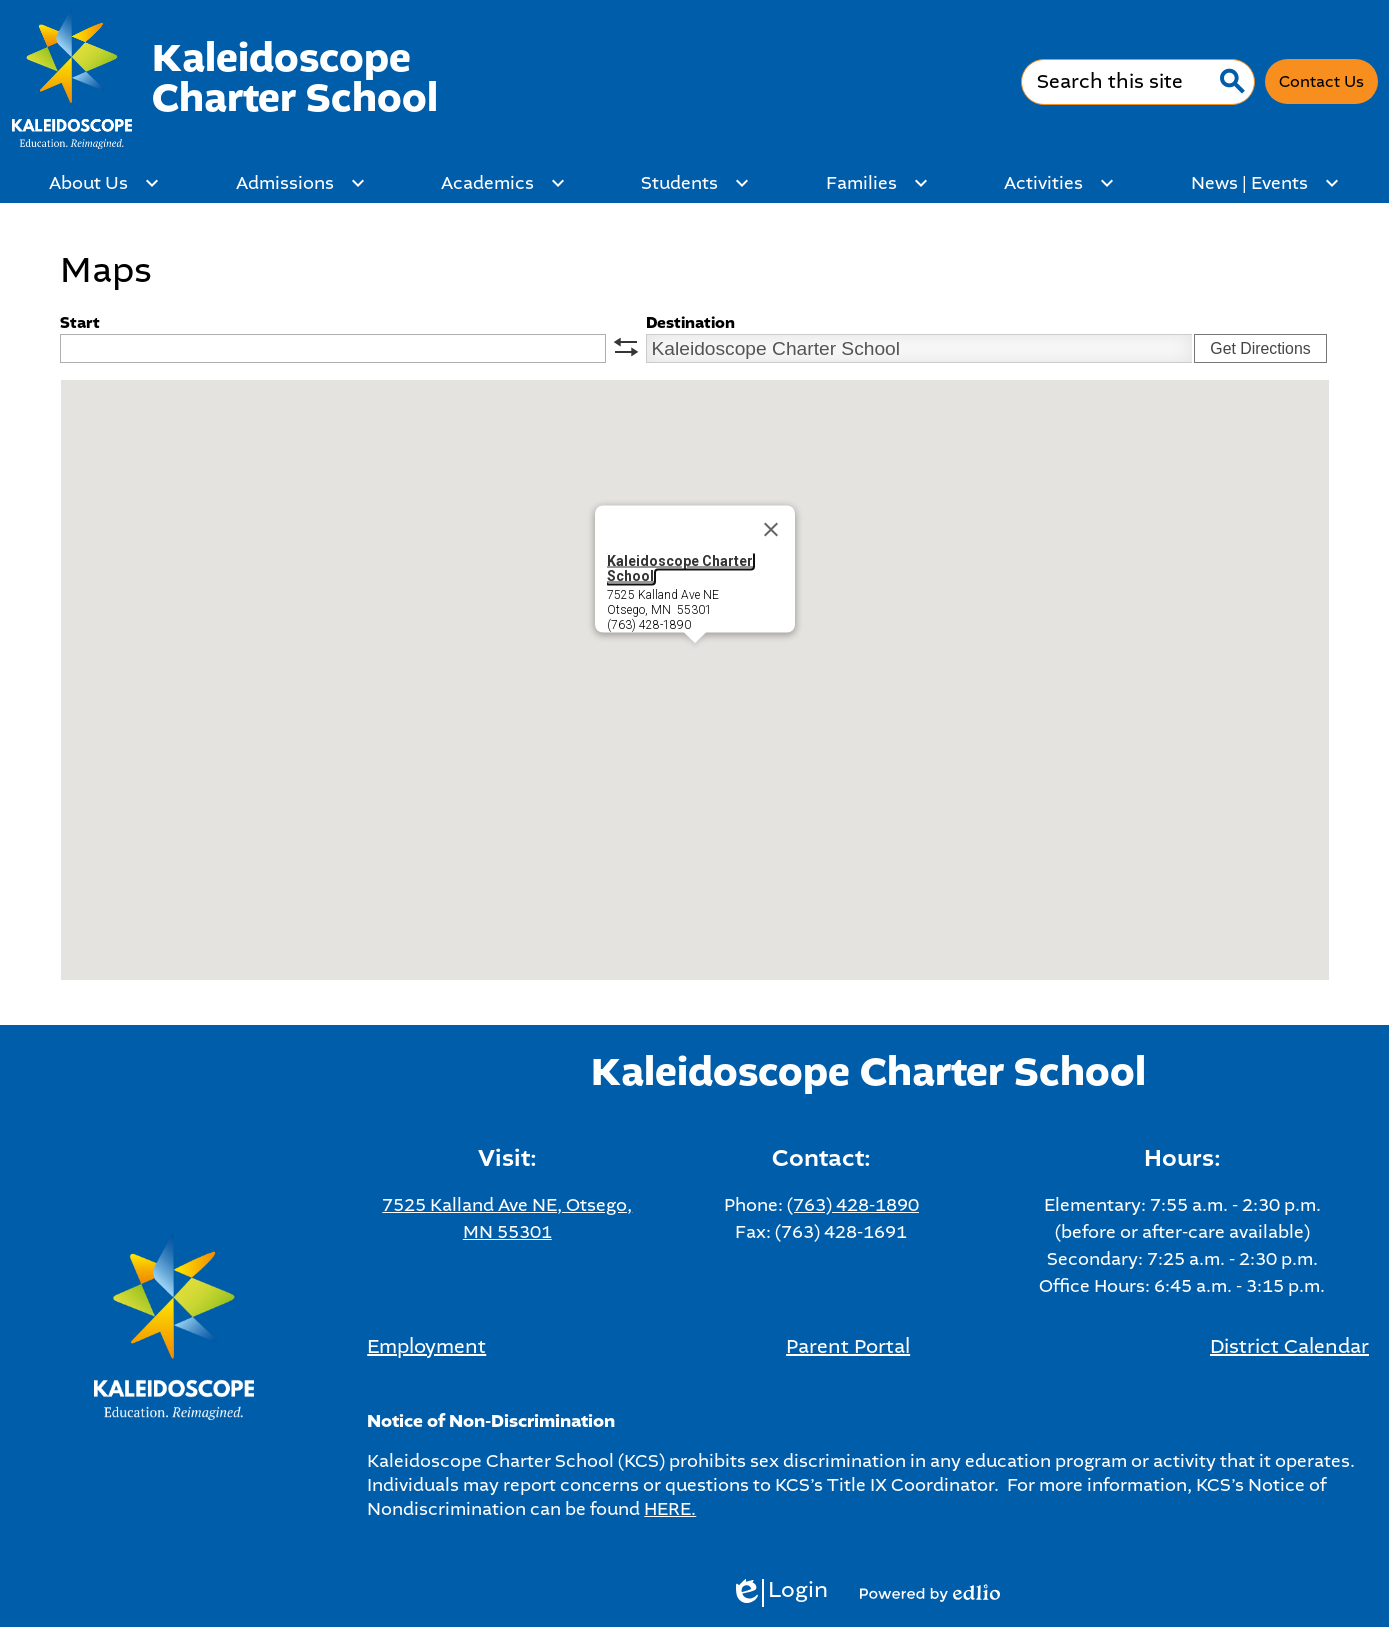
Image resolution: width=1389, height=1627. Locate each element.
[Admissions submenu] (301, 183)
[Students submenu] (695, 183)
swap (626, 347)
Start (80, 323)
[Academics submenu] (503, 183)
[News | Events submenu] (1265, 183)
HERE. (670, 1509)
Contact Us (1321, 81)
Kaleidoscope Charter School (680, 568)
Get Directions (1260, 348)
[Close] (771, 530)
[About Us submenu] (104, 183)
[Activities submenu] (1059, 183)
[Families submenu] (877, 183)
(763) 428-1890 (853, 1205)
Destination (690, 323)
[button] (695, 661)
